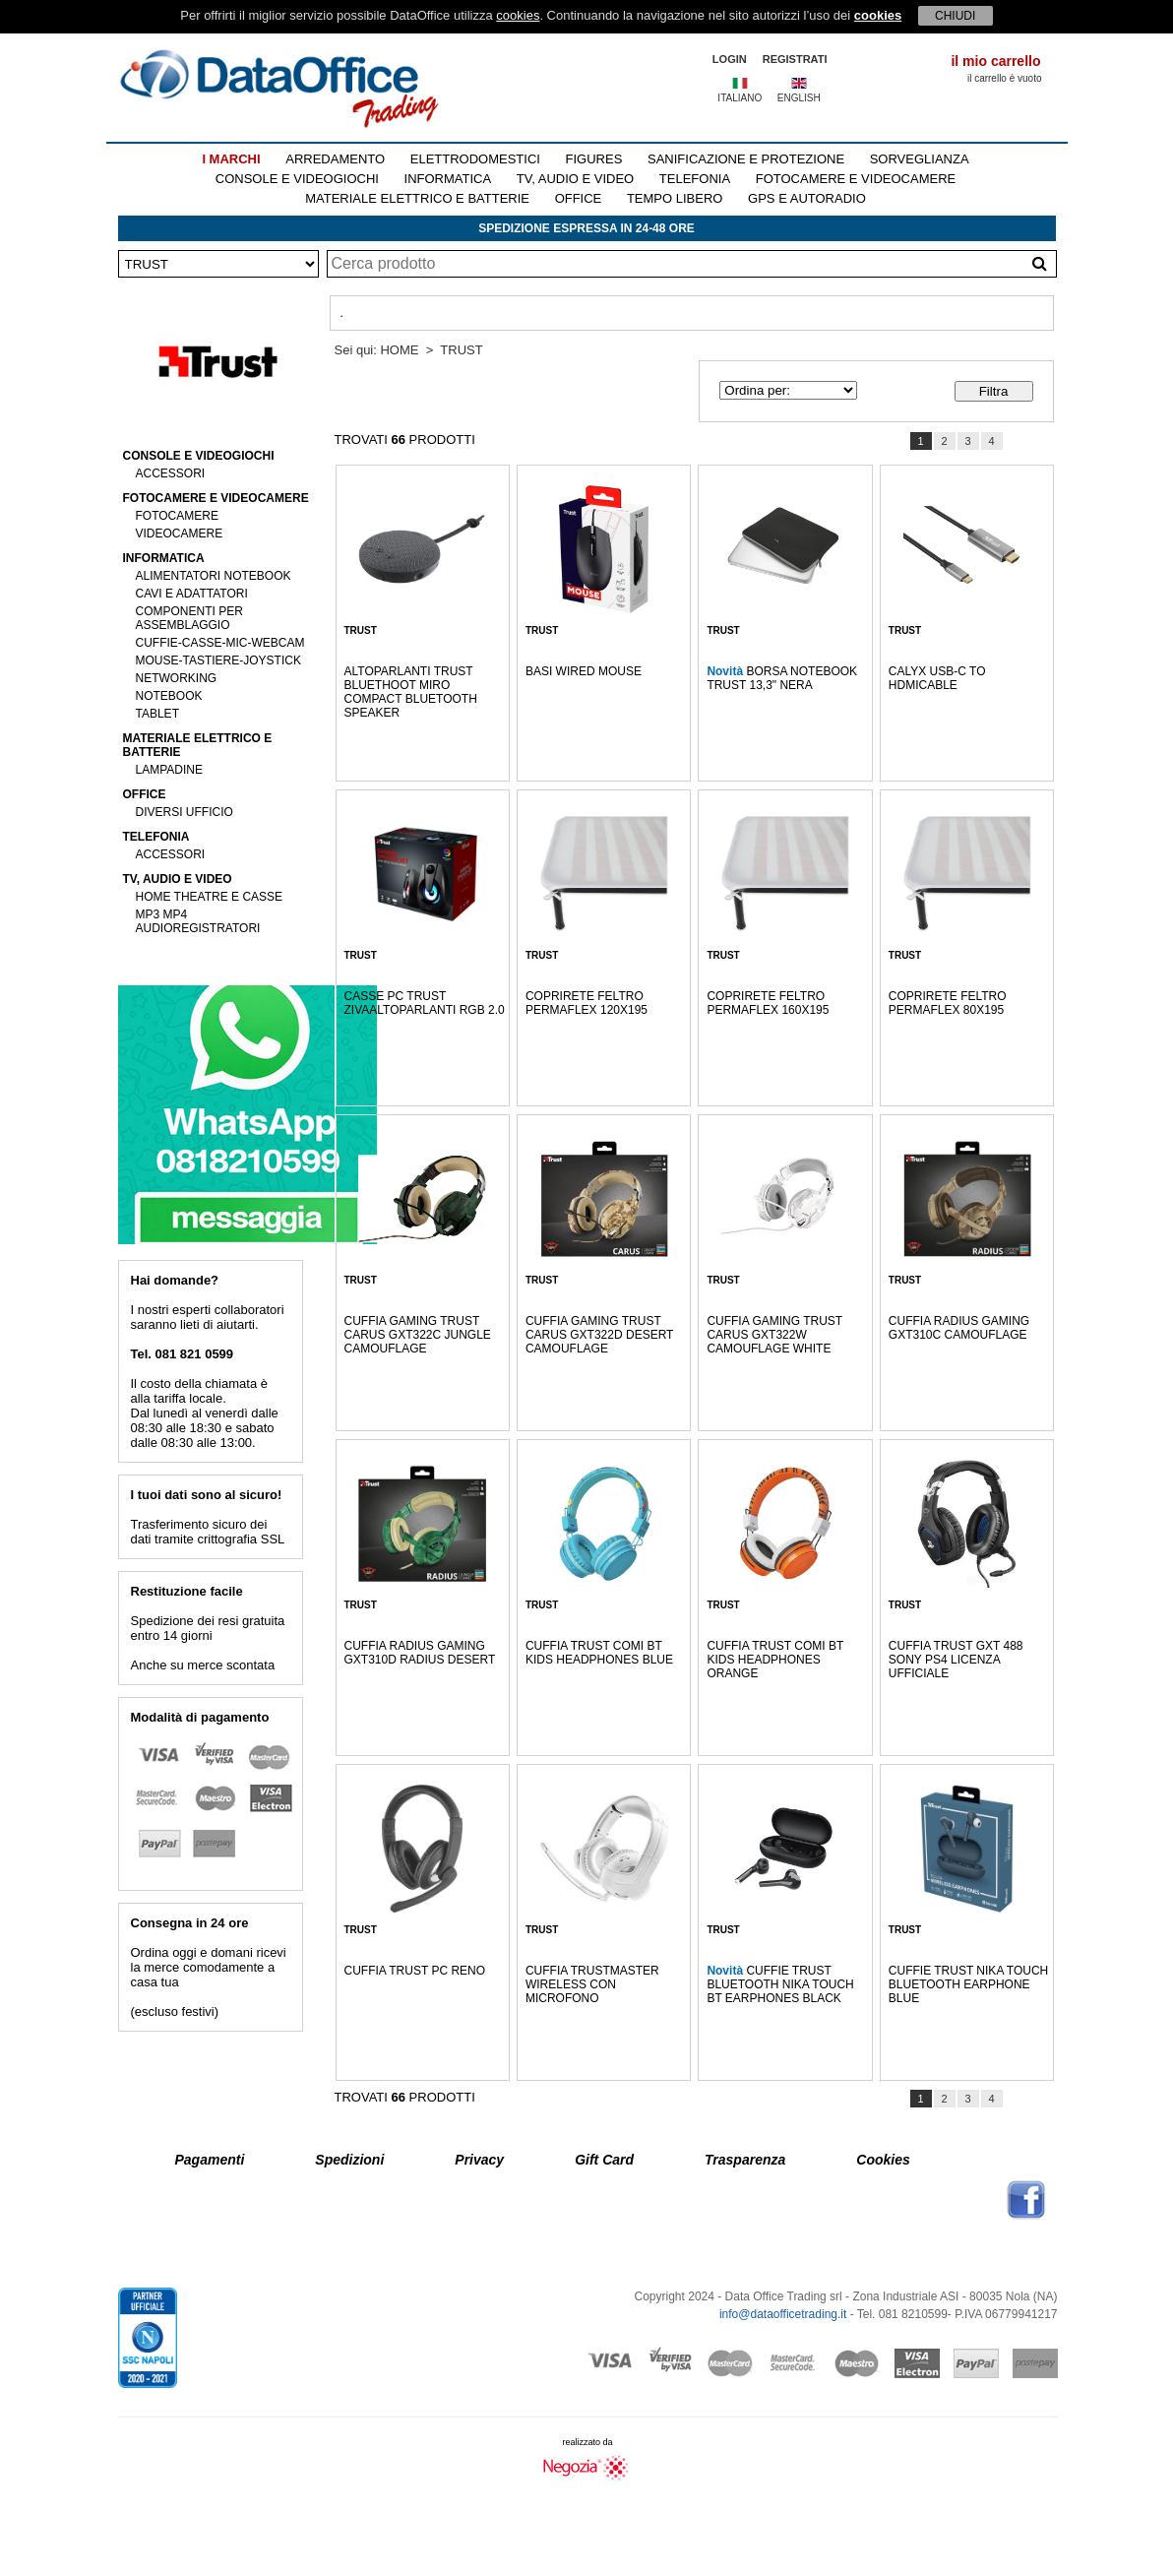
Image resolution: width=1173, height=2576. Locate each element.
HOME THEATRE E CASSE (209, 897)
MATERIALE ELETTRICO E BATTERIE (417, 198)
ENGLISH (799, 98)
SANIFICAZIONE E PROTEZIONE (746, 159)
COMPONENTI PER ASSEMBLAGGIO (189, 618)
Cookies (882, 2160)
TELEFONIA (694, 178)
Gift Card (604, 2160)
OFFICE (578, 198)
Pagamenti (210, 2160)
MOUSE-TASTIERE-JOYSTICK (218, 660)
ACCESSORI (171, 473)
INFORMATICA (448, 178)
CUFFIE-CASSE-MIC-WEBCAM (220, 643)
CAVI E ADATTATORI (192, 593)
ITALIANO (739, 98)
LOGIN (729, 59)
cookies (517, 15)
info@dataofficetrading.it (782, 2314)
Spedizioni (349, 2160)
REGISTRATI (795, 59)
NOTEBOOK (169, 696)
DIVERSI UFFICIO (184, 812)
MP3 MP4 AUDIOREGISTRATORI (198, 921)
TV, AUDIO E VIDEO (575, 178)
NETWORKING (176, 678)
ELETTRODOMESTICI (475, 159)
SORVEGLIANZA (919, 159)
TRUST (461, 350)
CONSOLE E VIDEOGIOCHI (297, 178)
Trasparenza (745, 2160)
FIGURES (594, 159)
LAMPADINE (169, 770)
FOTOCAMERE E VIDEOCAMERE (856, 178)
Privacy (479, 2160)
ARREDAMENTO (335, 159)
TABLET (157, 714)
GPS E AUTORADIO (807, 198)
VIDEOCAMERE (179, 533)
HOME (399, 350)
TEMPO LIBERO (675, 198)
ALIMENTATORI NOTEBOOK (213, 576)
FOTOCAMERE (177, 516)
